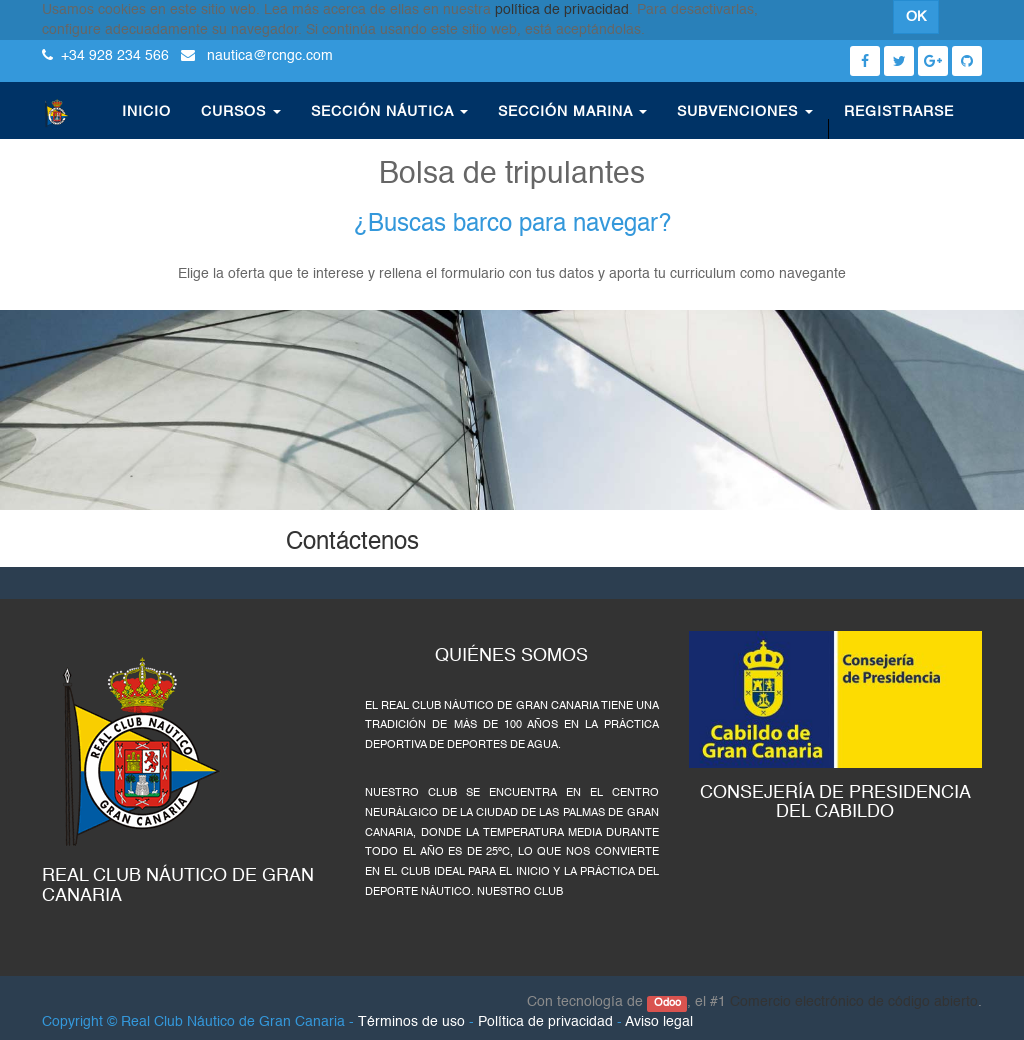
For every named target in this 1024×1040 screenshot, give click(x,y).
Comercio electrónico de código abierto (854, 1002)
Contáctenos (352, 543)
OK (916, 17)
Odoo (667, 1003)
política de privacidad (562, 10)
